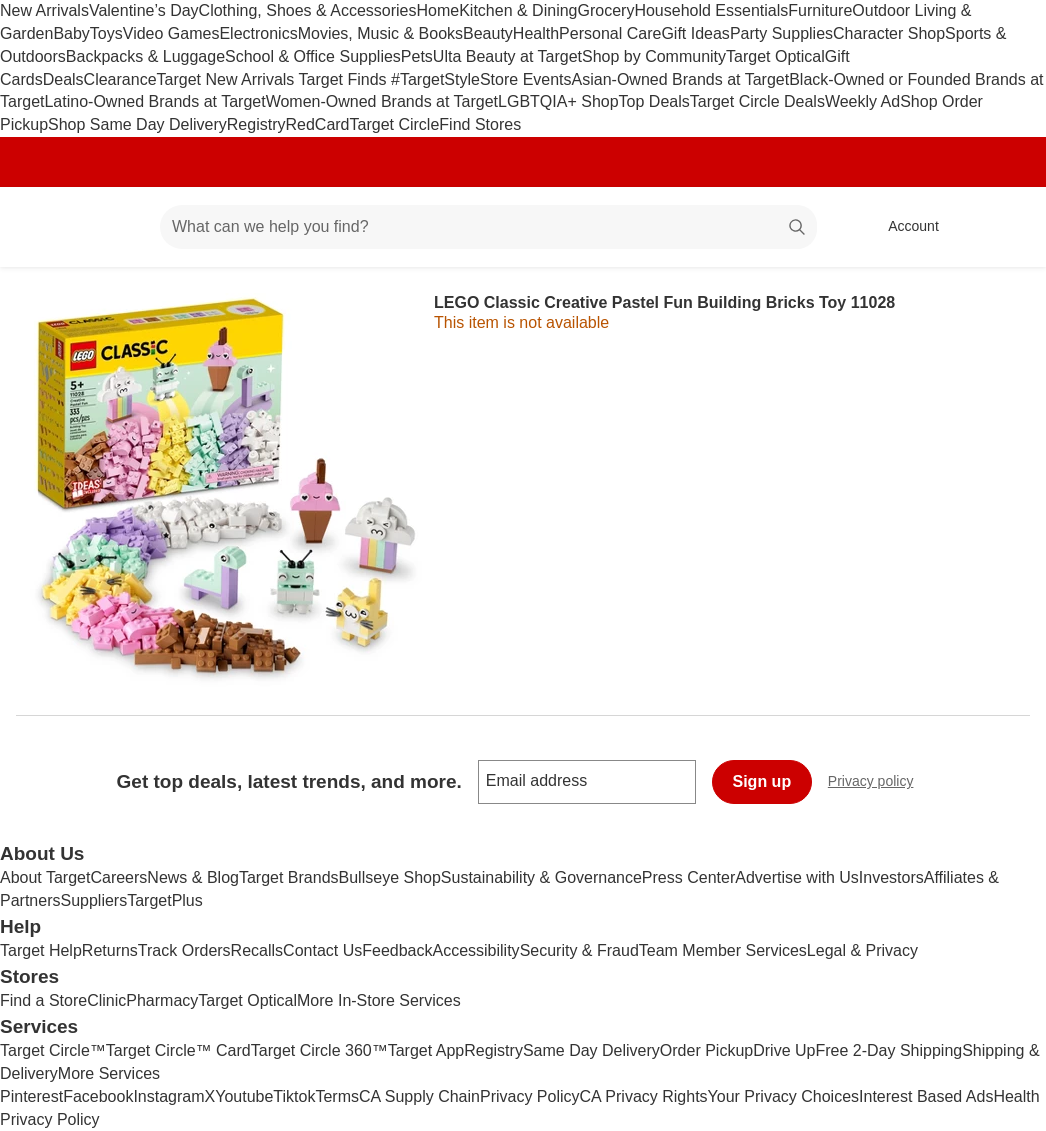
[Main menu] (114, 227)
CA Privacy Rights (644, 1096)
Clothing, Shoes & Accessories (308, 10)
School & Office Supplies (313, 56)
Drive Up (784, 1050)
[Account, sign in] (903, 227)
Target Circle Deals (757, 101)
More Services (109, 1073)
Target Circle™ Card (178, 1050)
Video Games (171, 33)
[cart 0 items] (1004, 227)
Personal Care (610, 33)
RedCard (317, 124)
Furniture (820, 10)
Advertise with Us (797, 877)
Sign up (762, 781)
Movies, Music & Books (380, 33)
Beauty (488, 33)
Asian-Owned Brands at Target (681, 79)
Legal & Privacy (862, 950)
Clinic (106, 1000)
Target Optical (775, 56)
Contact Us (322, 950)
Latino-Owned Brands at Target (154, 101)
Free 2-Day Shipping (888, 1050)
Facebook (98, 1096)
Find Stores (480, 124)
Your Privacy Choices (783, 1096)
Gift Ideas (695, 33)
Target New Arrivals (228, 79)
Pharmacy (162, 1000)
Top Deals (654, 101)
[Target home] (44, 227)
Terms (337, 1096)
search (798, 228)
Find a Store (43, 1000)
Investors (891, 877)
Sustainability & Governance (541, 877)
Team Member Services (723, 950)
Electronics (258, 33)
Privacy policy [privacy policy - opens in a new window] (879, 783)
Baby (71, 33)
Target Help (41, 950)
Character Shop (889, 33)
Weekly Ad (862, 101)
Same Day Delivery (591, 1050)
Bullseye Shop (390, 877)
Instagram (168, 1096)
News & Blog (193, 877)
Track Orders (184, 950)
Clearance (120, 79)
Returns (110, 950)
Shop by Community (654, 56)
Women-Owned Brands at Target (382, 101)
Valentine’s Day (144, 10)
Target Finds (345, 79)
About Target (45, 877)
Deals (63, 79)
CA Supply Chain (419, 1096)
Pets (417, 56)
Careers (118, 877)
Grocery (605, 10)
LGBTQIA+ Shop (558, 101)
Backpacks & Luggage (145, 56)
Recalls (257, 950)
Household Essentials (711, 10)
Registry (256, 124)
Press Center (688, 877)
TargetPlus (165, 900)
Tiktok (294, 1096)
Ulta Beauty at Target (507, 56)
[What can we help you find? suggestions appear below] (488, 227)
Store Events (526, 79)
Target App (426, 1050)
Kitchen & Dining (518, 10)
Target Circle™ (53, 1050)
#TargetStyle (435, 79)
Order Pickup (706, 1050)
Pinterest (31, 1096)
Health (536, 33)
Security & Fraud (579, 950)
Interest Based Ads (926, 1096)
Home (438, 10)
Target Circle (395, 124)
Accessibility (475, 950)
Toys (106, 33)
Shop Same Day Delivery (137, 124)
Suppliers (93, 900)
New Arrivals (44, 10)
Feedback (397, 950)
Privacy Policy (530, 1096)
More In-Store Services (379, 1000)
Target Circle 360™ (319, 1050)
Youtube (244, 1096)
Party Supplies (781, 33)
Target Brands (289, 877)
